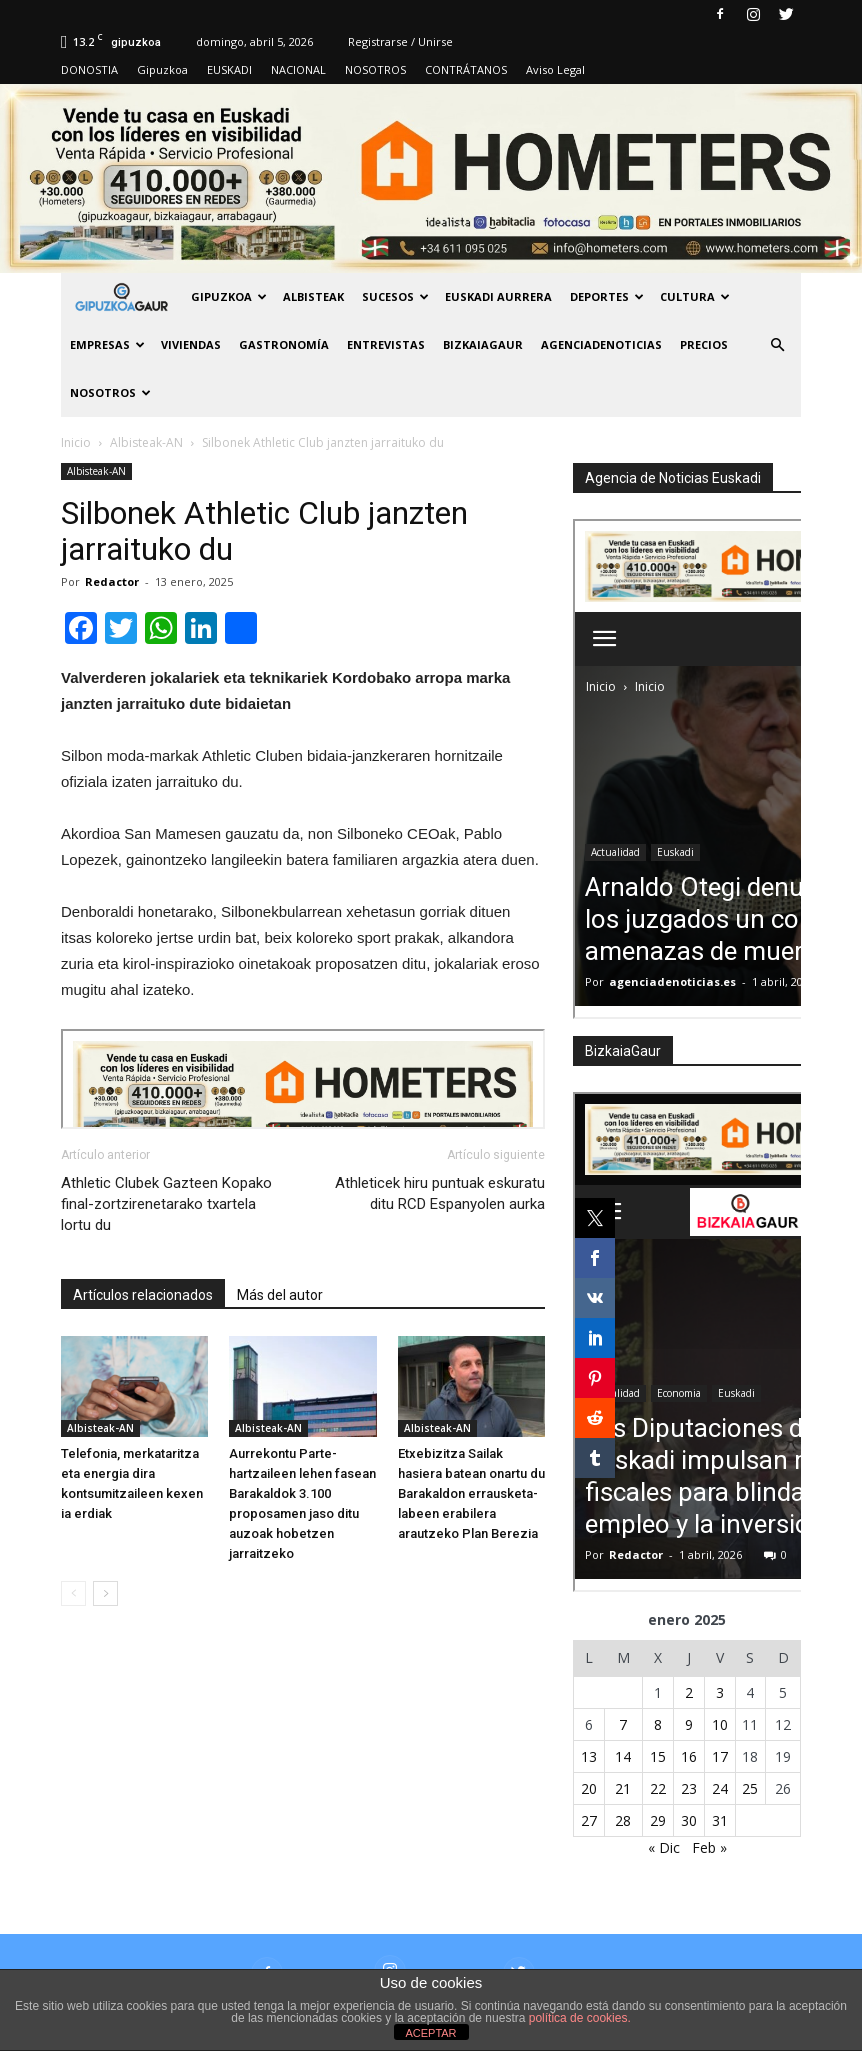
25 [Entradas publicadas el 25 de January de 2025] (750, 1788)
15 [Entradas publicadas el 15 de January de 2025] (658, 1756)
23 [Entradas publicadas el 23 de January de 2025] (689, 1788)
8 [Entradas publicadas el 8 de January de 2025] (658, 1724)
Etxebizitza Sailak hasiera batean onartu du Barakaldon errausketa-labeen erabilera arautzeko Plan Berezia (471, 1493)
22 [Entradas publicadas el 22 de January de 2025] (658, 1788)
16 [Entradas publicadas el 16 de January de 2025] (689, 1756)
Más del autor (280, 1295)
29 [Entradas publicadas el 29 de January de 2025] (658, 1820)
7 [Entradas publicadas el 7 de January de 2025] (623, 1724)
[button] (777, 345)
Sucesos (395, 296)
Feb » (709, 1847)
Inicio (76, 442)
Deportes (607, 296)
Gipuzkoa (162, 69)
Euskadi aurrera (498, 296)
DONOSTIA (89, 69)
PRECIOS (704, 344)
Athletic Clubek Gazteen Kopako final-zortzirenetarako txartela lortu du (166, 1204)
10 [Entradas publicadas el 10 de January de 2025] (720, 1724)
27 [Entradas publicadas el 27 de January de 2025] (589, 1820)
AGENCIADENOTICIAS (601, 344)
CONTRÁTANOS (466, 69)
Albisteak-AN (96, 471)
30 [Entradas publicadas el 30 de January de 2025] (689, 1820)
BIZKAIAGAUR (483, 344)
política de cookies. (580, 2018)
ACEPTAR (430, 2033)
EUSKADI (229, 69)
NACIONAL (298, 69)
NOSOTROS (375, 69)
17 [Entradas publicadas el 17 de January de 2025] (720, 1756)
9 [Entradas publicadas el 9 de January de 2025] (689, 1724)
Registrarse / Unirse (400, 41)
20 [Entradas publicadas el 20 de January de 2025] (589, 1788)
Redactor (112, 581)
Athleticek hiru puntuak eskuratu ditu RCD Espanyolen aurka (440, 1193)
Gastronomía (284, 344)
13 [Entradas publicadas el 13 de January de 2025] (589, 1756)
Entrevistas (386, 344)
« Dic (664, 1847)
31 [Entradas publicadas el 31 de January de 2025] (720, 1820)
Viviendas (191, 344)
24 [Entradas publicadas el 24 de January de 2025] (720, 1788)
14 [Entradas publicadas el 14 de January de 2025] (623, 1756)
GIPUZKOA (229, 296)
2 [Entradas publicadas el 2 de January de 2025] (689, 1692)
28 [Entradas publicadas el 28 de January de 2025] (623, 1820)
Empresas (107, 344)
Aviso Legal (555, 69)
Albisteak (313, 296)
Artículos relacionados (143, 1295)
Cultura (695, 296)
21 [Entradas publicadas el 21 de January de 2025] (623, 1788)
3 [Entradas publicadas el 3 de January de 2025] (720, 1692)
